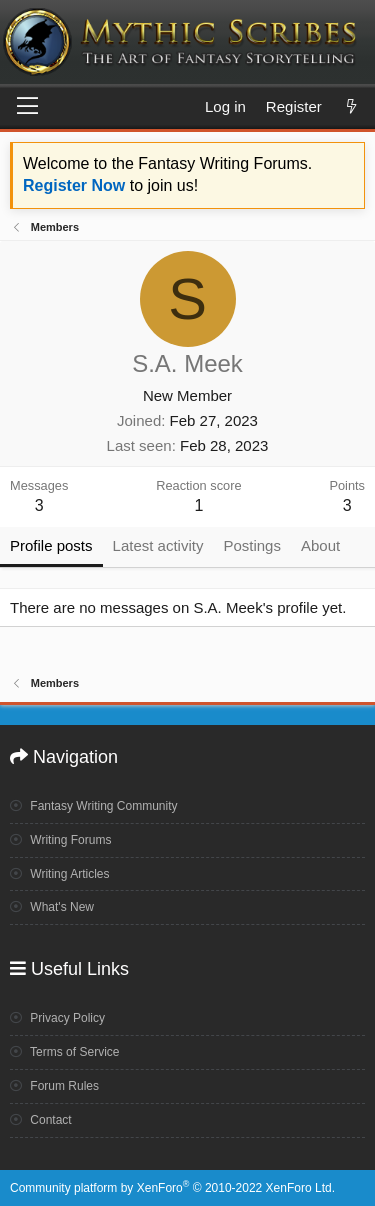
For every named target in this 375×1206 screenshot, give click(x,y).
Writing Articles (59, 874)
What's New (52, 907)
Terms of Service (64, 1052)
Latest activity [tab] (158, 545)
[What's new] (351, 106)
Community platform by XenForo (172, 1188)
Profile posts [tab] (51, 545)
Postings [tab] (252, 545)
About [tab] (320, 545)
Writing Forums (60, 840)
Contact (41, 1120)
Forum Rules (54, 1086)
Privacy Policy (57, 1018)
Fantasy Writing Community (94, 806)
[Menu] (27, 107)
